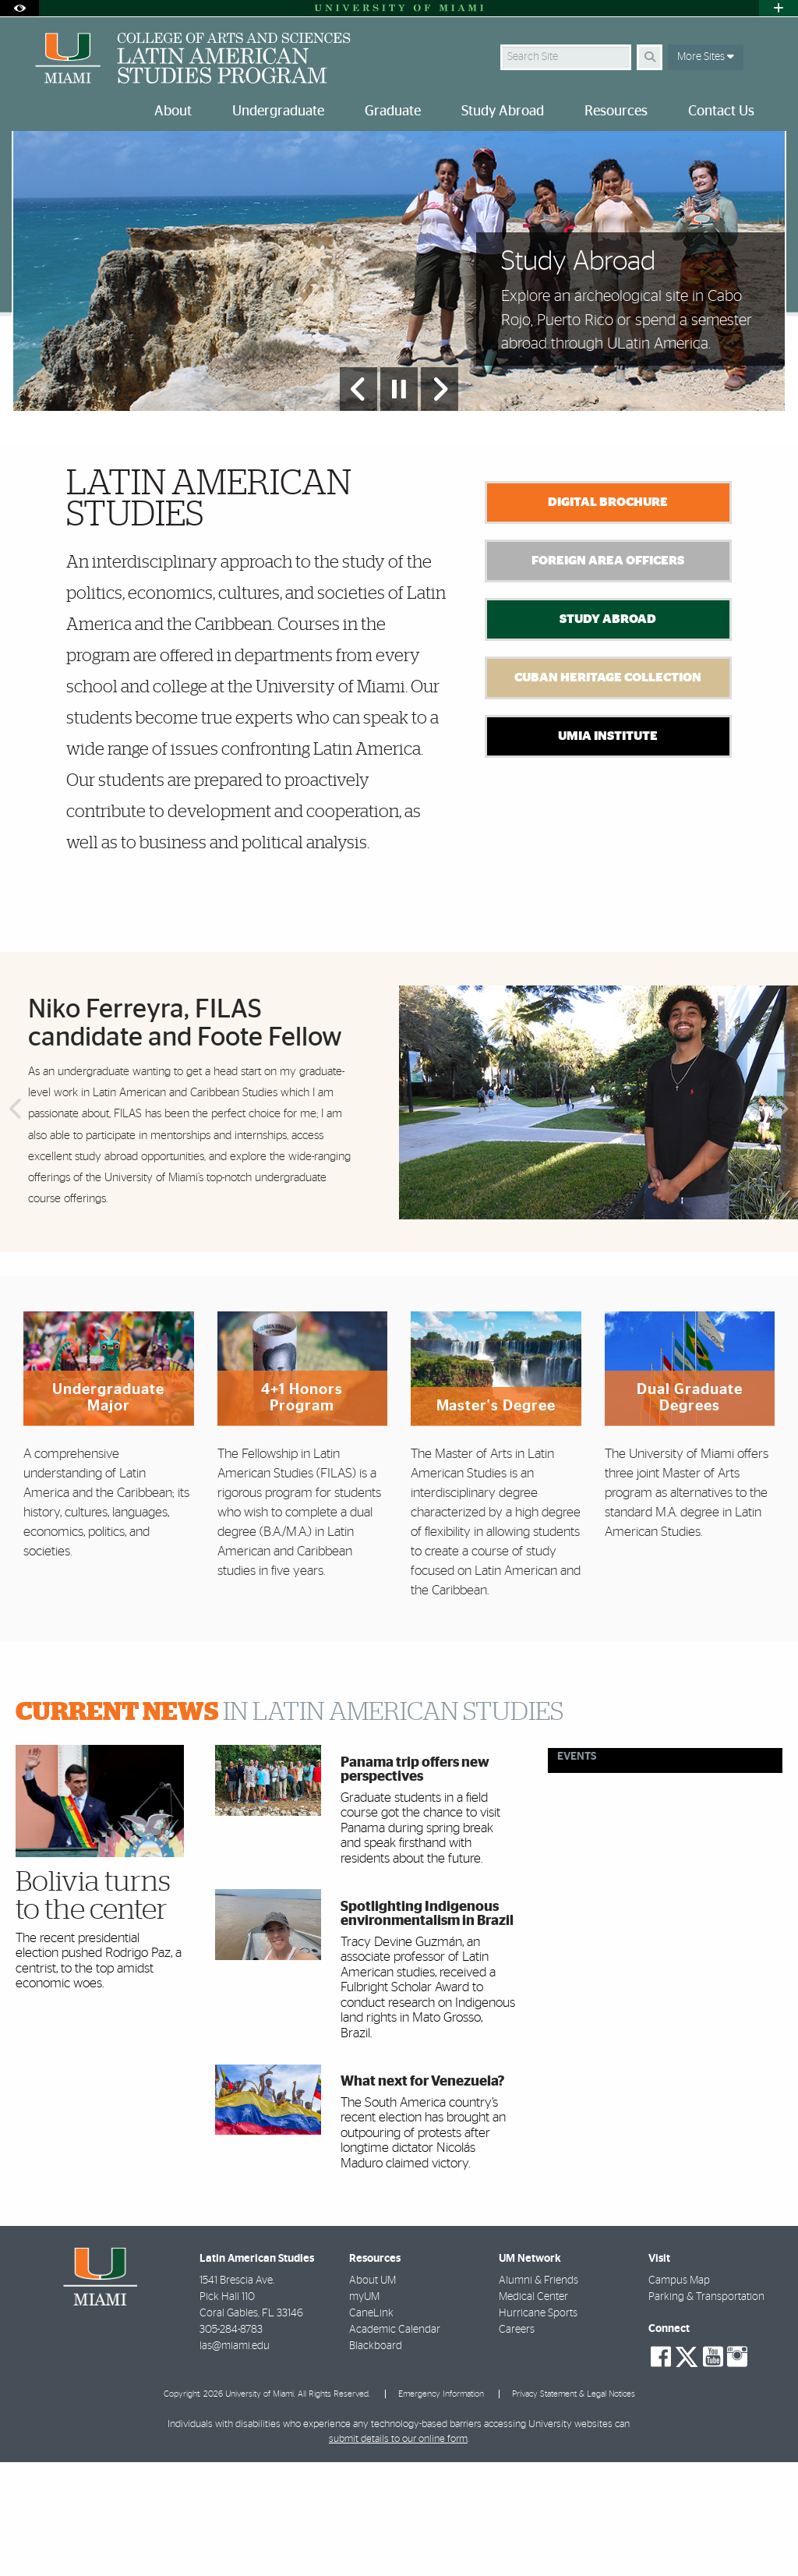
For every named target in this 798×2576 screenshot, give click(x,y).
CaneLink (371, 2427)
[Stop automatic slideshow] (399, 503)
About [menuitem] (173, 111)
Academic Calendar (394, 2443)
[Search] (649, 57)
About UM (372, 2394)
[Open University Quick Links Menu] (778, 8)
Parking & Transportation (706, 2410)
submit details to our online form (398, 2553)
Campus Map (679, 2394)
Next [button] (784, 1224)
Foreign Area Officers (607, 674)
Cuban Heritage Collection (607, 791)
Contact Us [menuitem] (721, 111)
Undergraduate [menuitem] (278, 111)
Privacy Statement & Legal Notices (573, 2507)
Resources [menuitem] (616, 111)
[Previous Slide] (358, 503)
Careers (517, 2443)
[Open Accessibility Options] (19, 8)
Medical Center (533, 2410)
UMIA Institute (608, 850)
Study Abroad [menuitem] (502, 111)
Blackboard (375, 2459)
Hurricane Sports (538, 2427)
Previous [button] (14, 1224)
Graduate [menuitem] (393, 111)
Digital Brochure (608, 616)
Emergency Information (441, 2507)
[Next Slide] (439, 503)
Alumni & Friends (538, 2394)
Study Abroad (608, 733)
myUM (364, 2410)
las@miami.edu (235, 2459)
